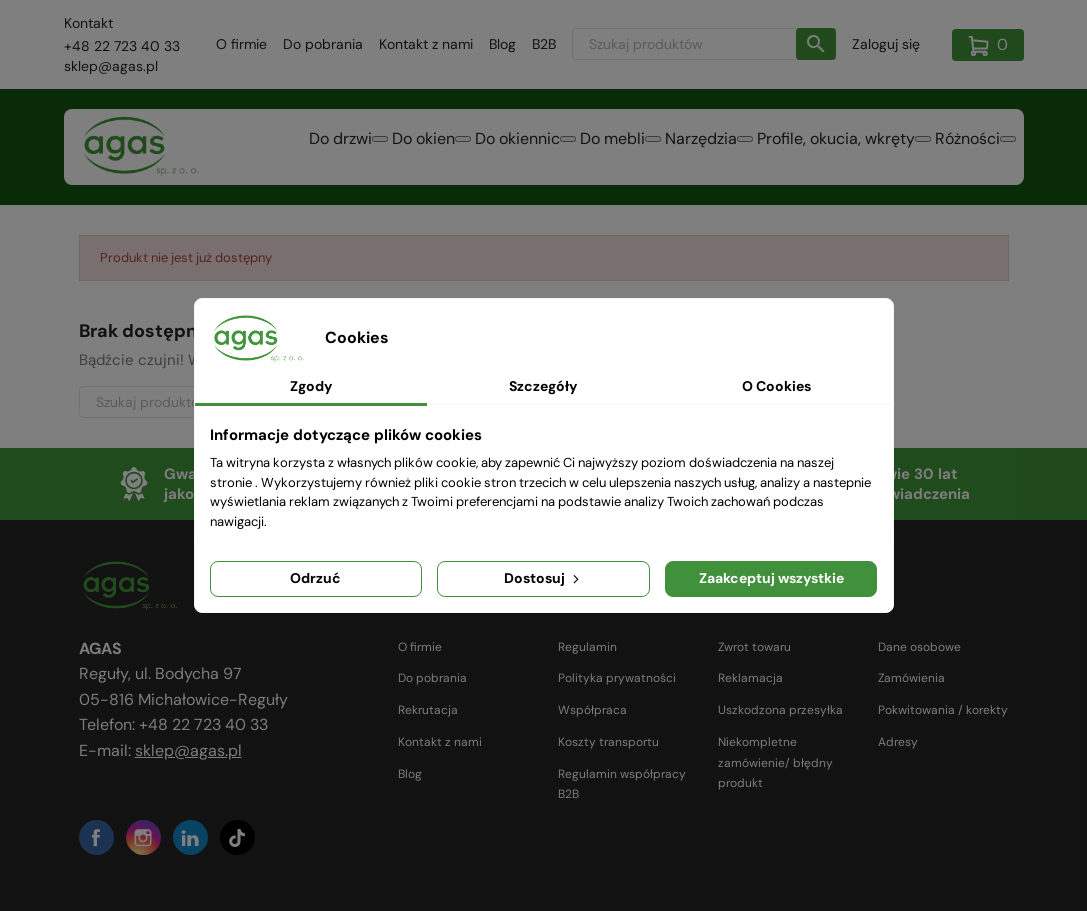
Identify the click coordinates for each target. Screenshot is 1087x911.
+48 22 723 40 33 (122, 46)
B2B (544, 44)
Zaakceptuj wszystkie (771, 578)
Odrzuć (315, 578)
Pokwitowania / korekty (943, 710)
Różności (964, 145)
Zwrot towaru (754, 647)
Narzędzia (692, 145)
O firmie (241, 44)
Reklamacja (750, 678)
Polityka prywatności (617, 678)
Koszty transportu (608, 742)
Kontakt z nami (426, 44)
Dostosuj (543, 578)
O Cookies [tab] (776, 386)
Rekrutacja (428, 710)
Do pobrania (323, 44)
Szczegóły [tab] (543, 386)
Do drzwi (301, 145)
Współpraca (592, 710)
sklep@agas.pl (111, 66)
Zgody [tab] (311, 386)
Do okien (393, 145)
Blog (502, 44)
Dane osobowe (919, 647)
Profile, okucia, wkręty (830, 145)
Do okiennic (494, 145)
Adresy (898, 742)
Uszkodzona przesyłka (780, 710)
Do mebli (596, 145)
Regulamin (587, 647)
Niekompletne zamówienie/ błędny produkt (775, 762)
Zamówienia (911, 678)
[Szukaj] (704, 44)
